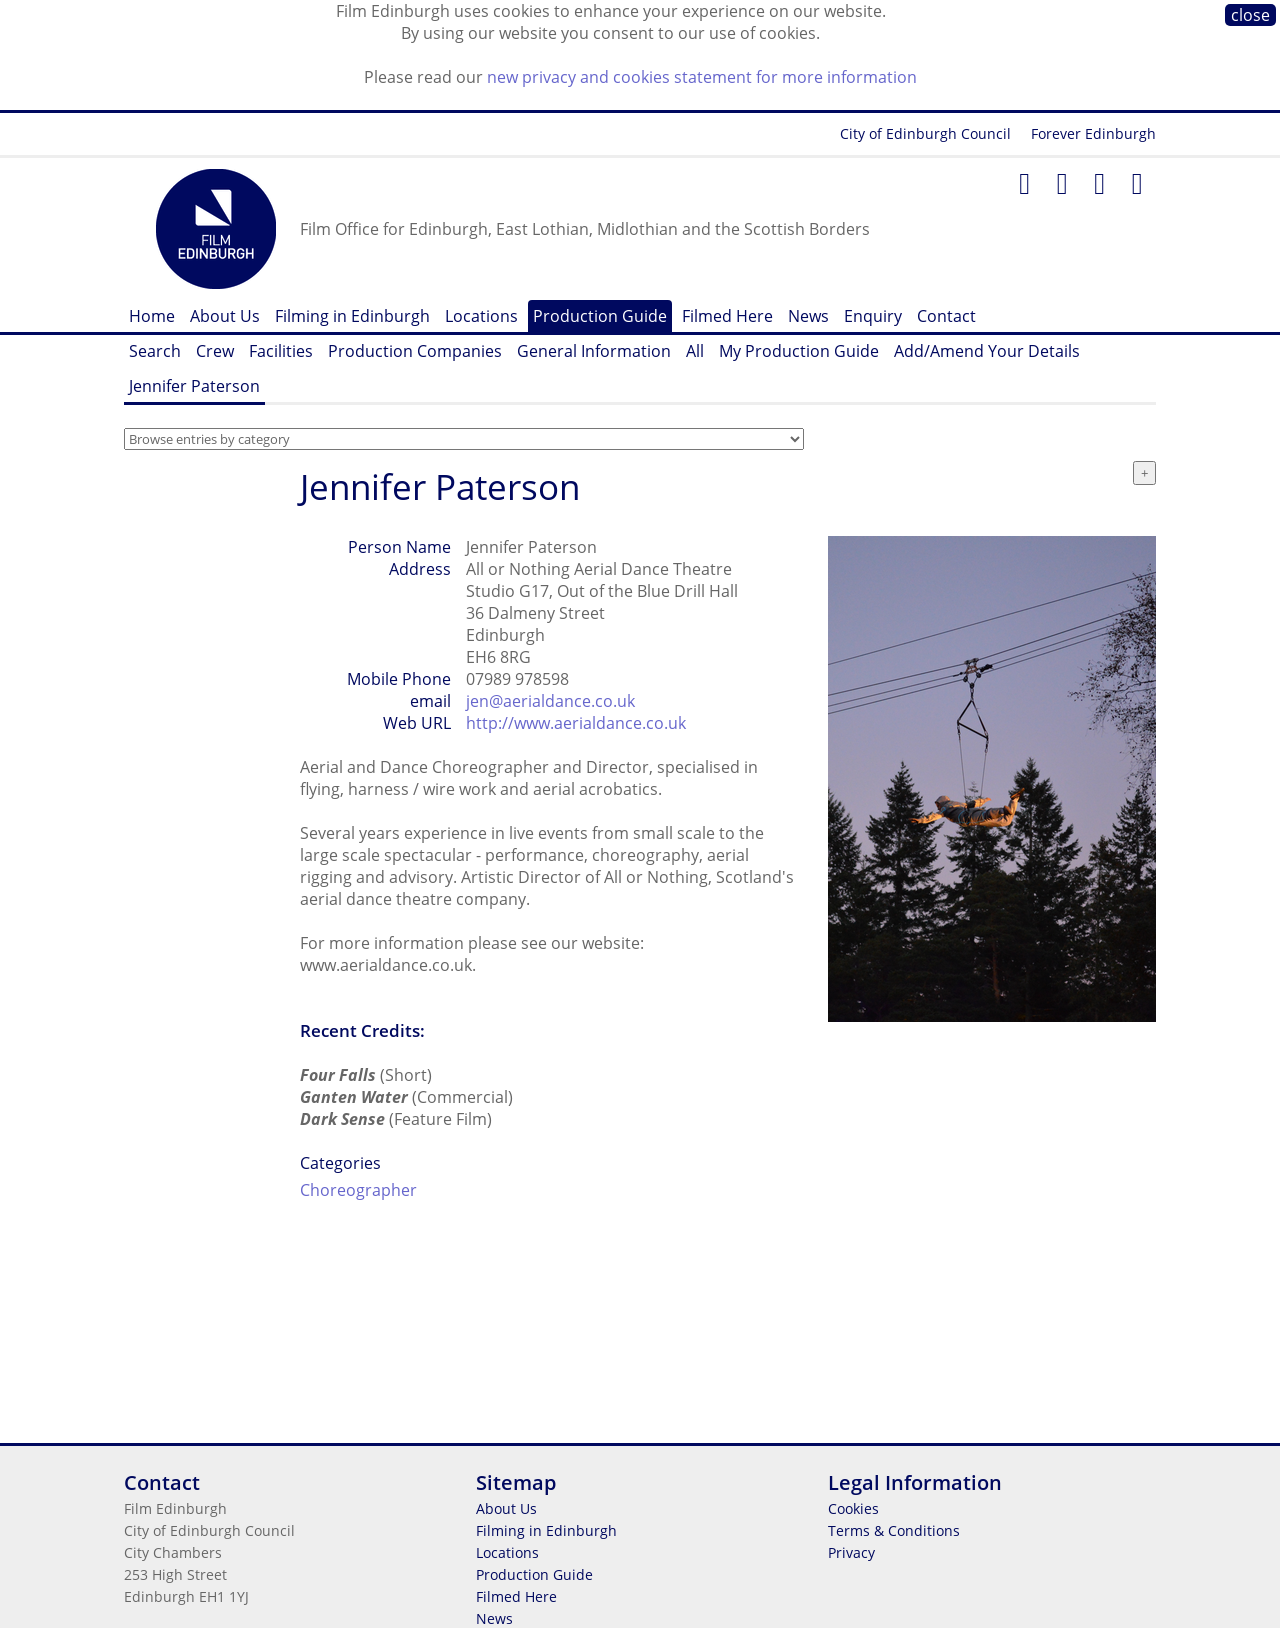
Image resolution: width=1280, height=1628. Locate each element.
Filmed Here (727, 316)
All (695, 351)
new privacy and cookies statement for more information (702, 77)
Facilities (281, 351)
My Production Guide (799, 351)
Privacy (851, 1552)
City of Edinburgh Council (925, 133)
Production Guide (600, 316)
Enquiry (873, 316)
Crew (215, 351)
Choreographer (358, 1190)
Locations (481, 316)
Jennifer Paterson (194, 386)
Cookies (853, 1508)
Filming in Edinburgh (352, 316)
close (1250, 15)
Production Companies (415, 351)
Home (152, 316)
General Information (594, 351)
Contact (946, 316)
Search (155, 351)
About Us (225, 316)
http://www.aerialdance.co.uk (576, 723)
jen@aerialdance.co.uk (550, 701)
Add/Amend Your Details (987, 351)
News (808, 316)
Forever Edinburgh (1093, 133)
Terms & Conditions (894, 1530)
